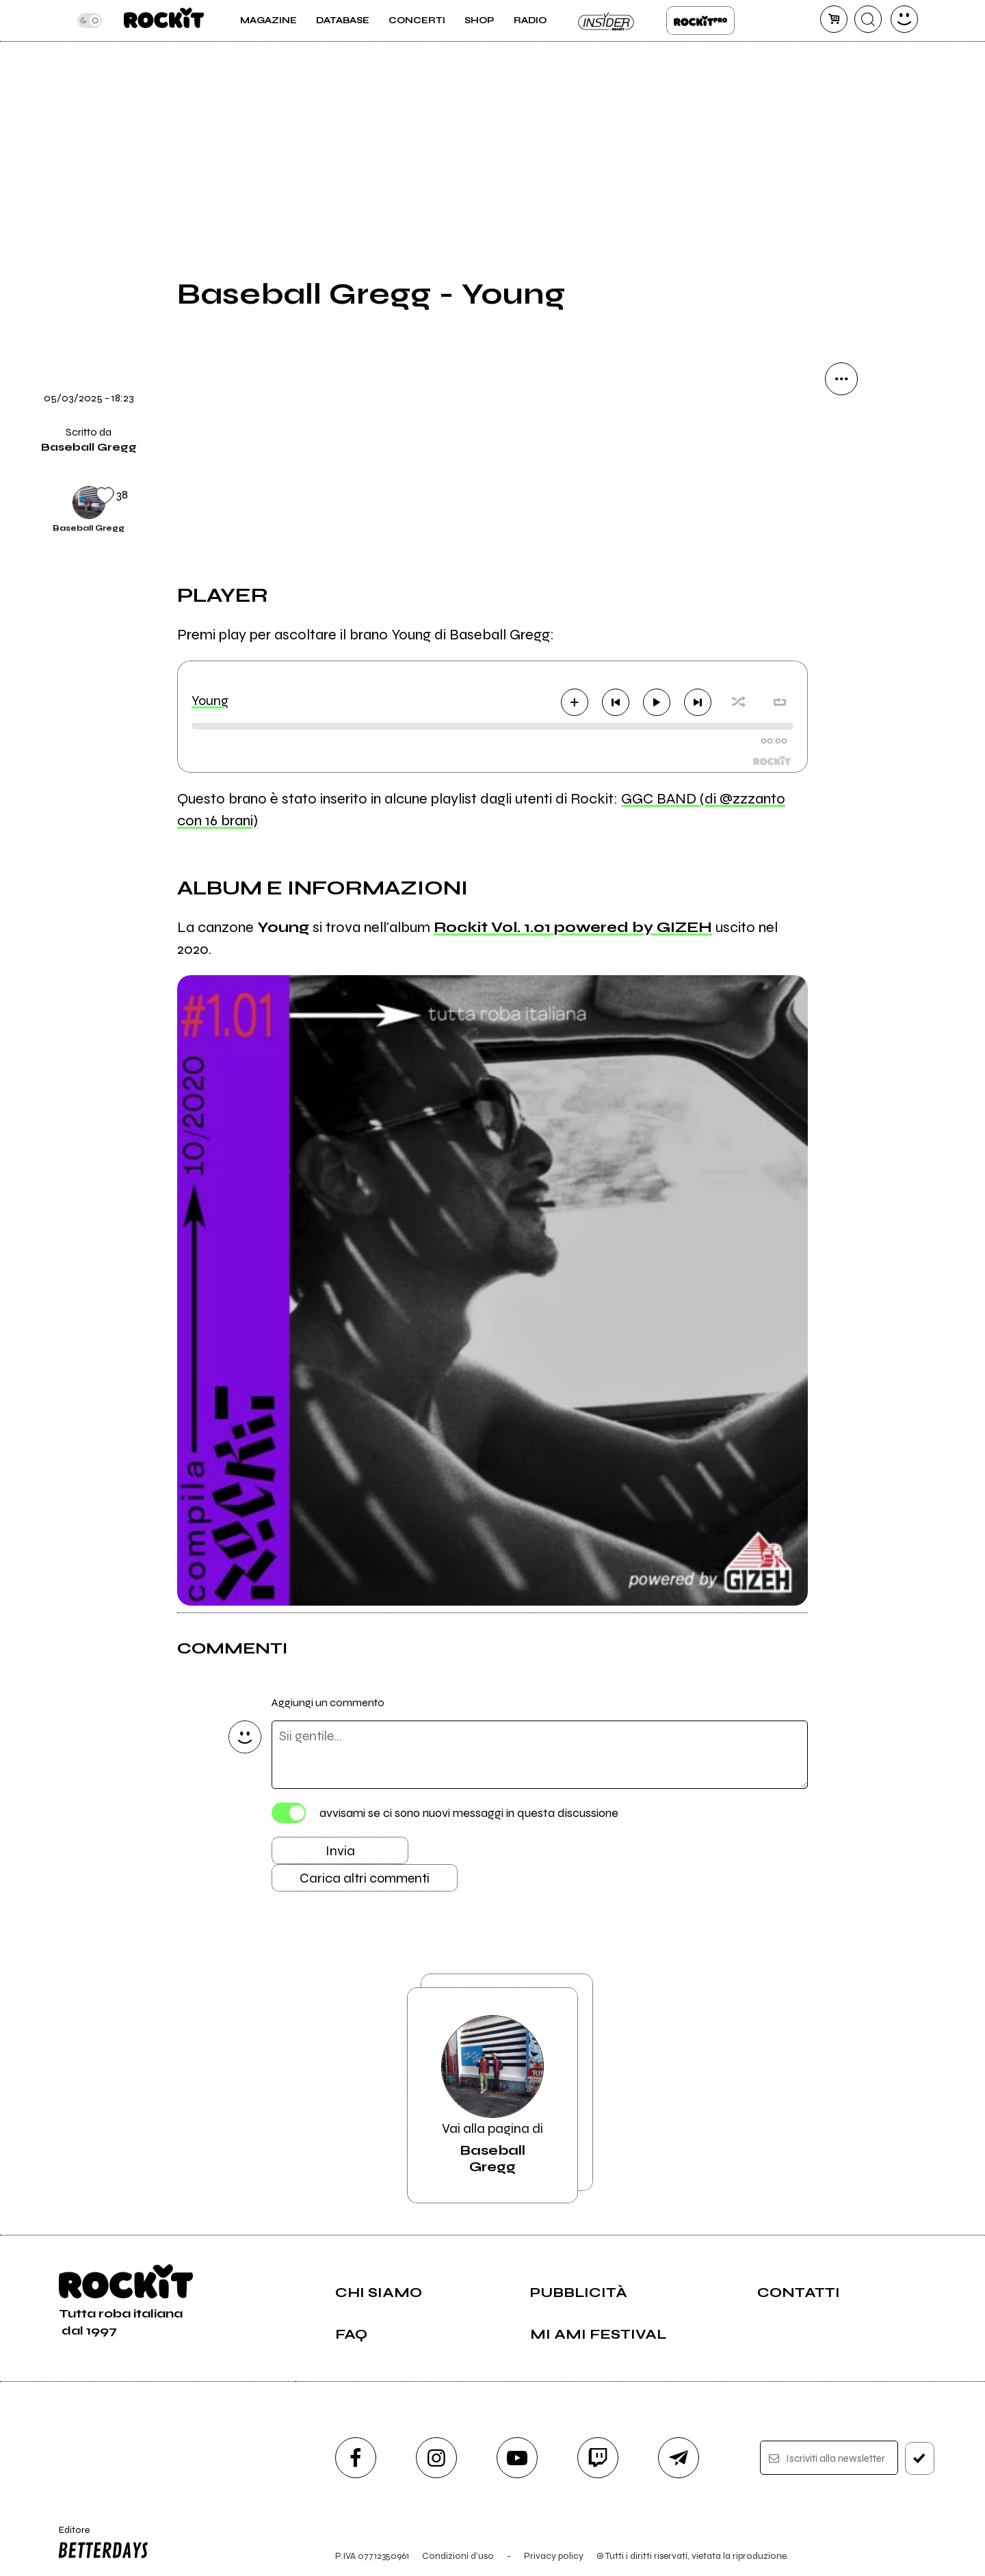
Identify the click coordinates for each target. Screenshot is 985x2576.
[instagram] (436, 2457)
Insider (607, 20)
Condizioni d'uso (458, 2556)
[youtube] (517, 2457)
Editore (100, 2544)
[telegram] (678, 2457)
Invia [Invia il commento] (340, 1850)
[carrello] (834, 19)
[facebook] (355, 2457)
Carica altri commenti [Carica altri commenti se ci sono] (365, 1878)
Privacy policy (553, 2556)
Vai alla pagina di (492, 2095)
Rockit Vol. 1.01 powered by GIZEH (573, 927)
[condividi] (841, 378)
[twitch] (597, 2457)
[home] (164, 20)
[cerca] (868, 19)
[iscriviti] (919, 2458)
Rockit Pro (700, 20)
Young (210, 700)
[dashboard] (904, 19)
